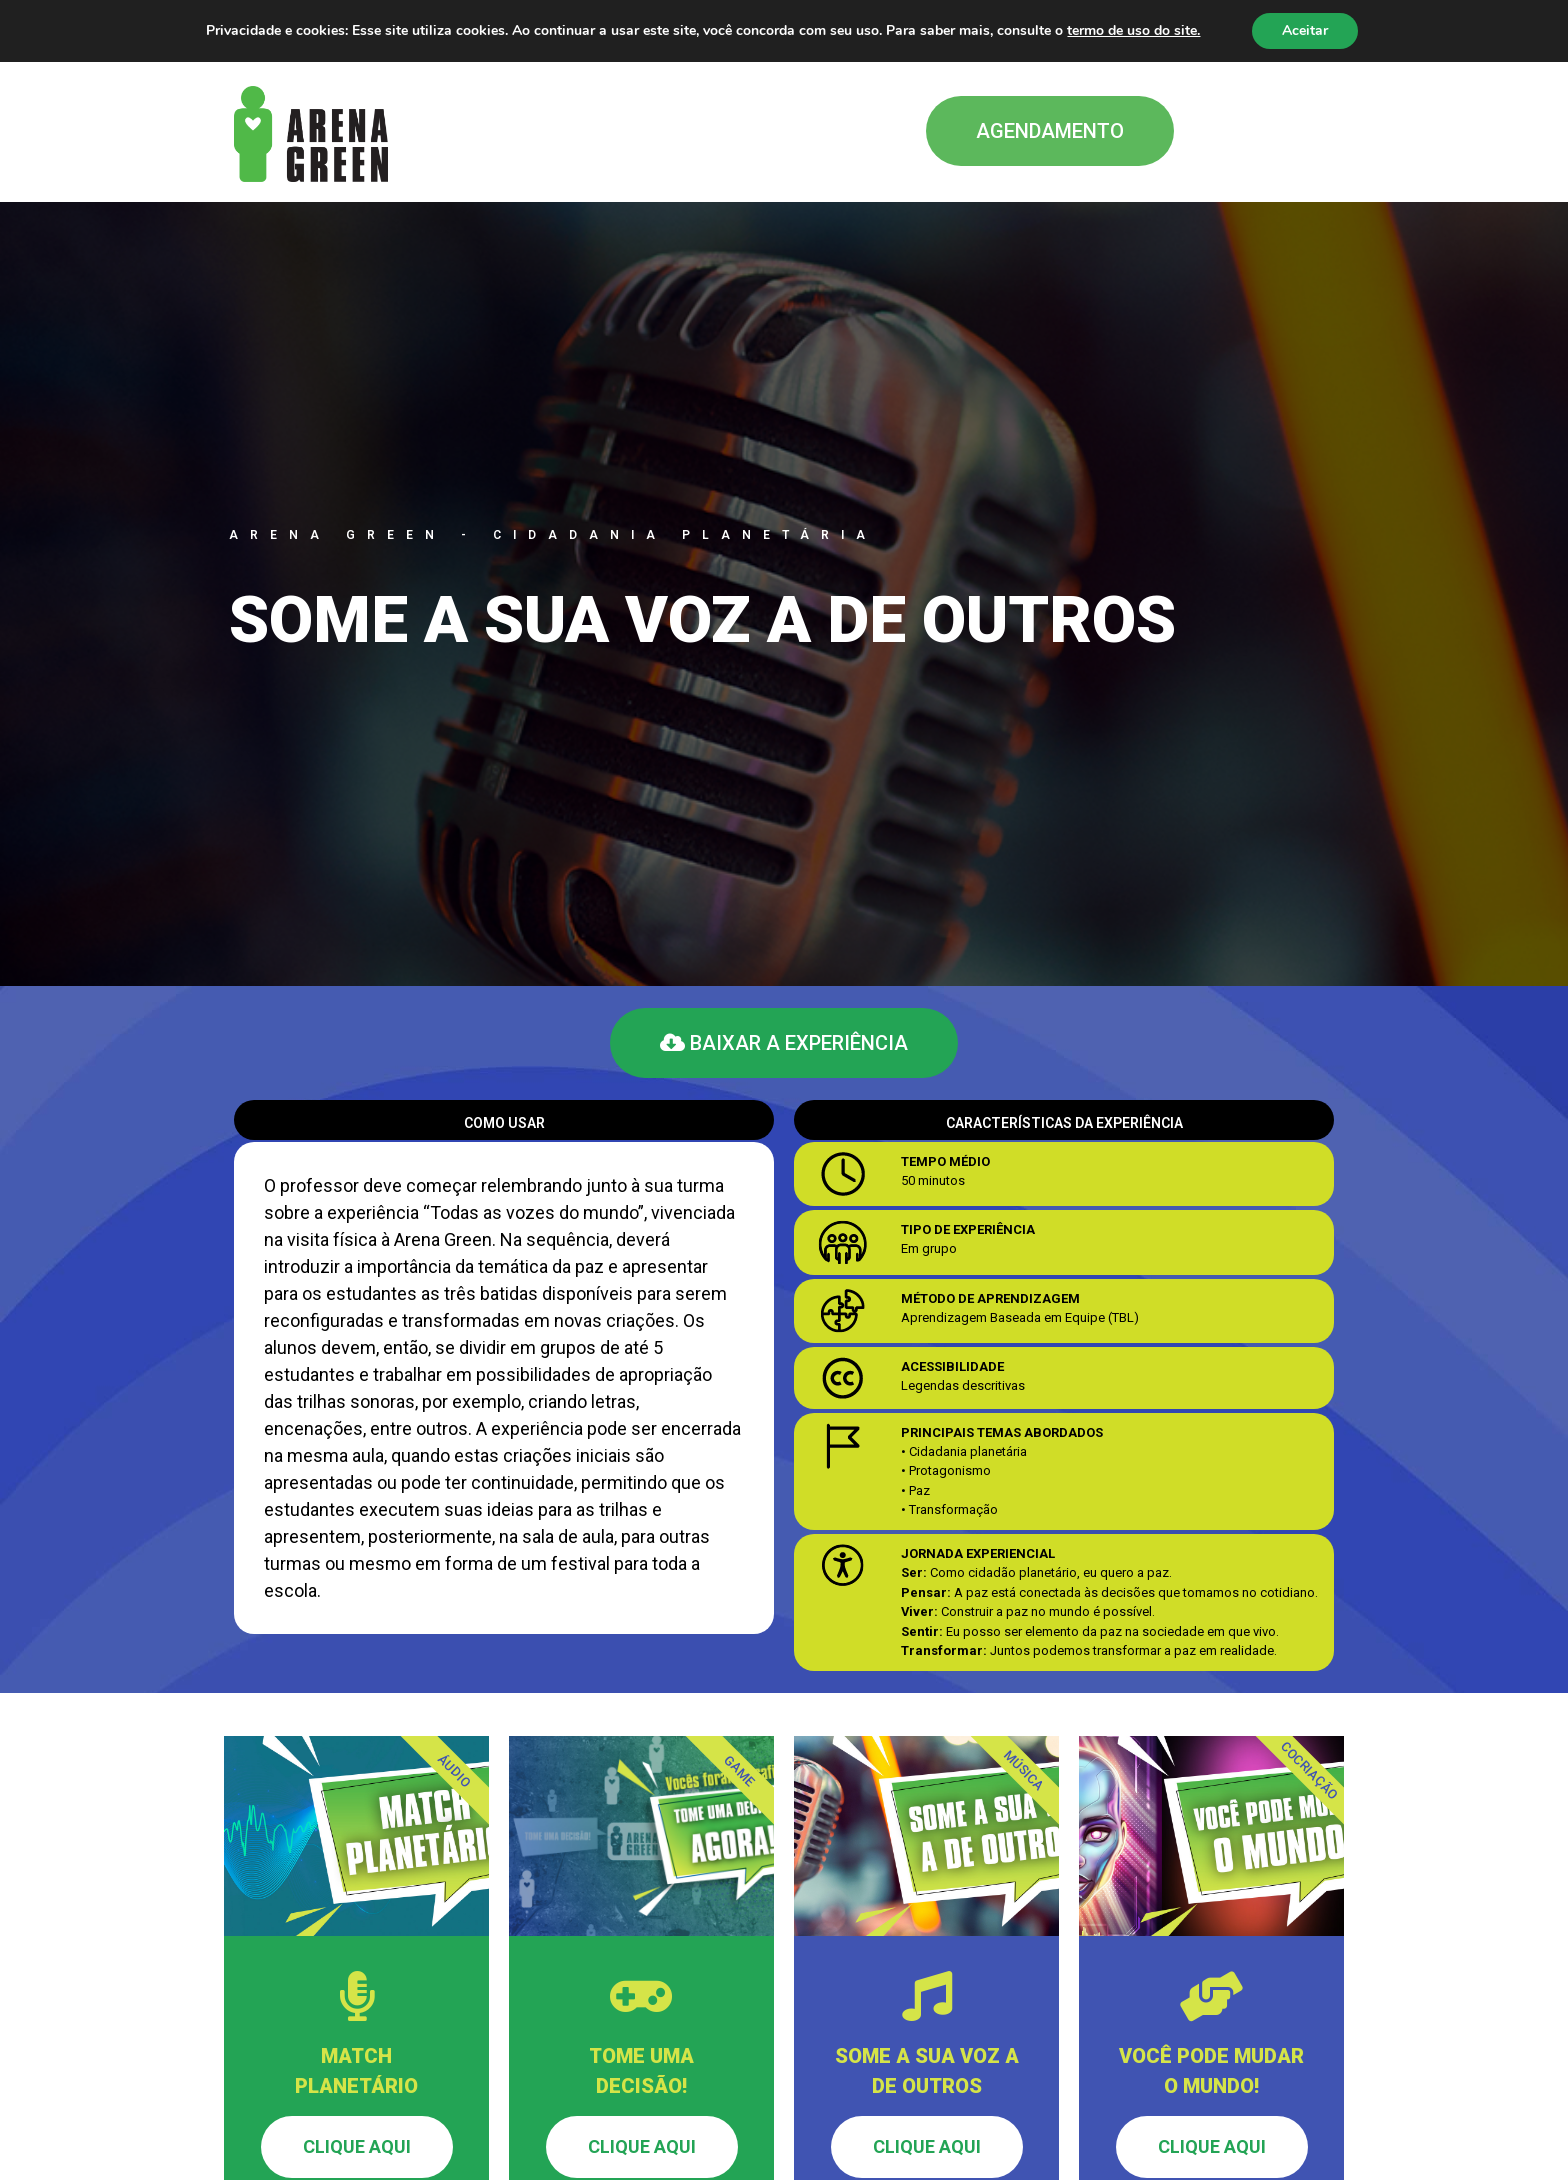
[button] (1050, 131)
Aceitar (1305, 30)
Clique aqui (357, 2146)
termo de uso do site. (1133, 30)
